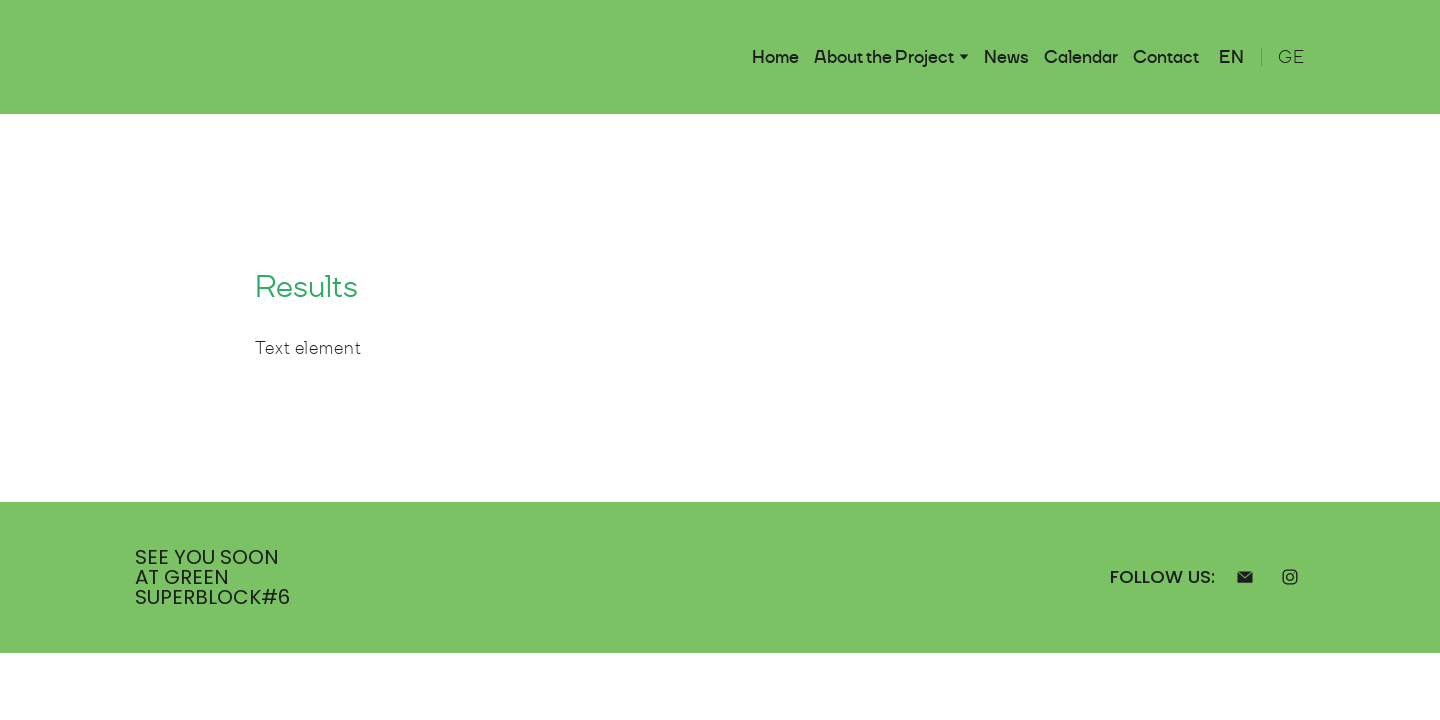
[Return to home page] (177, 57)
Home (775, 57)
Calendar (1081, 57)
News (1006, 57)
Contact (1166, 57)
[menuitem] (1232, 57)
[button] (1245, 577)
